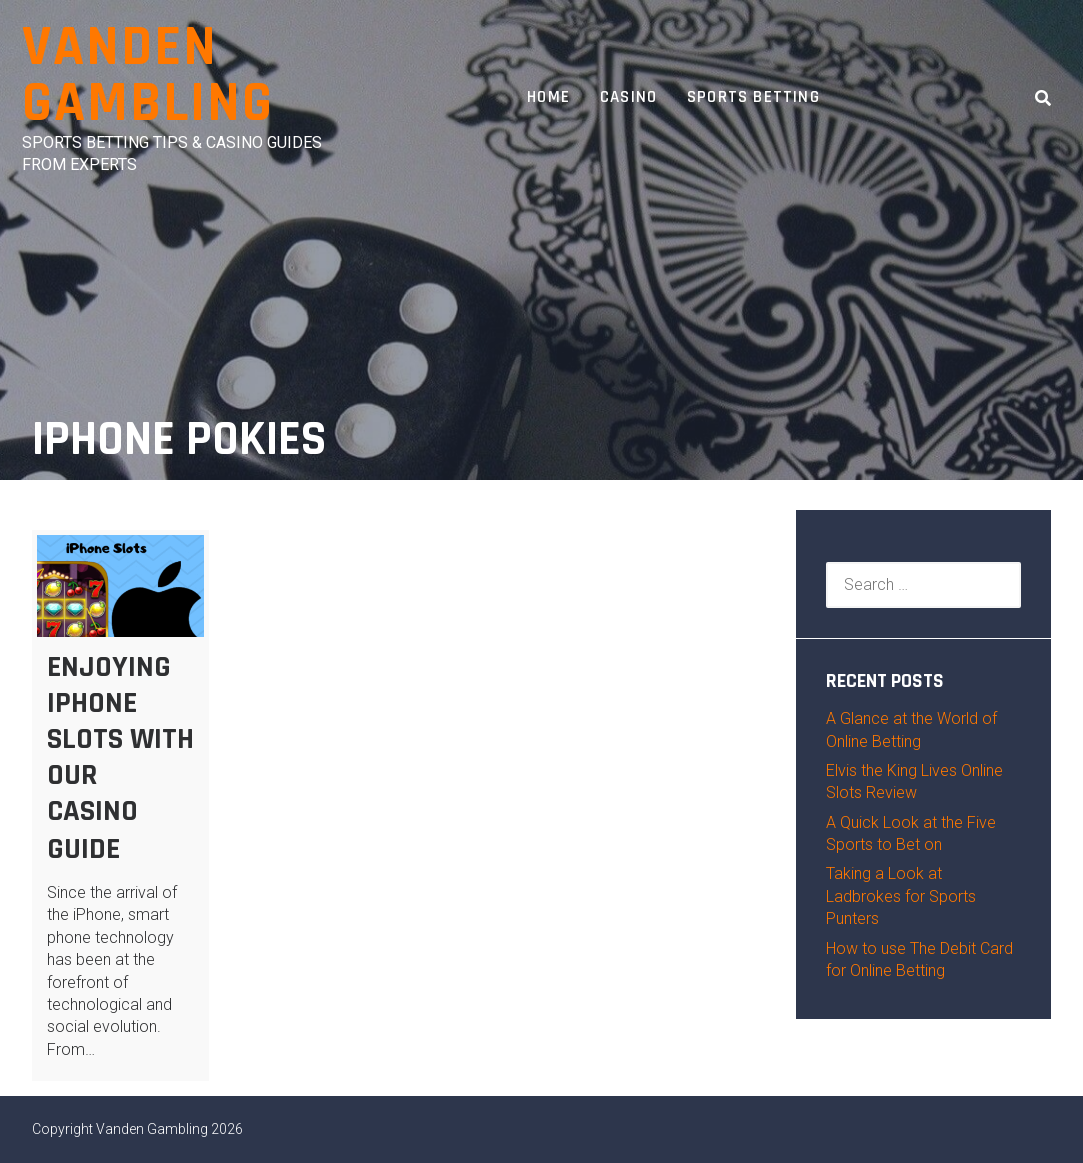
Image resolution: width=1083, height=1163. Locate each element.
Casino (628, 97)
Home (548, 97)
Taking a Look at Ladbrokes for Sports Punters (901, 896)
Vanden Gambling (148, 75)
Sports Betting (753, 97)
